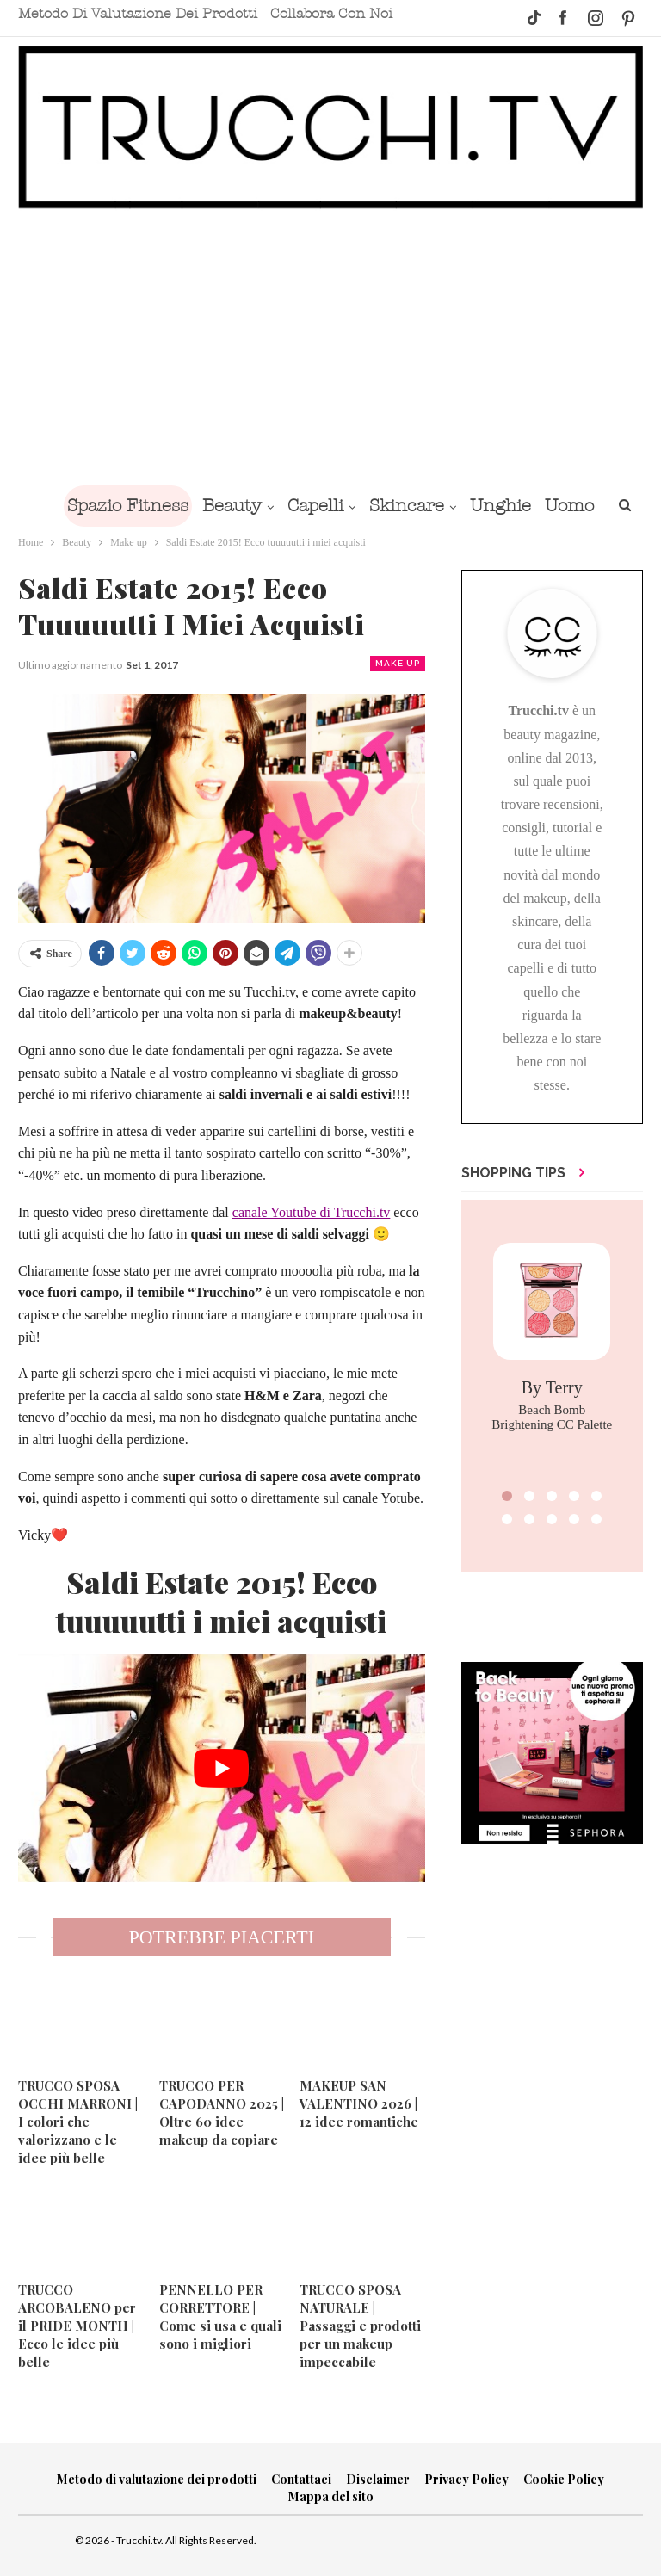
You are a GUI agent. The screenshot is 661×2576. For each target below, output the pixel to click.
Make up (397, 663)
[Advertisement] (330, 346)
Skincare (442, 506)
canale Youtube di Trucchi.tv (311, 1212)
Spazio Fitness (152, 506)
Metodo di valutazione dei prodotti (137, 14)
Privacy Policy (466, 2479)
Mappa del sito (331, 2496)
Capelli (347, 506)
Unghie (539, 506)
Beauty (260, 506)
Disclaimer (378, 2479)
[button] (507, 1496)
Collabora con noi (331, 14)
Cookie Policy (563, 2479)
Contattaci (301, 2479)
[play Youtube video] (221, 1768)
